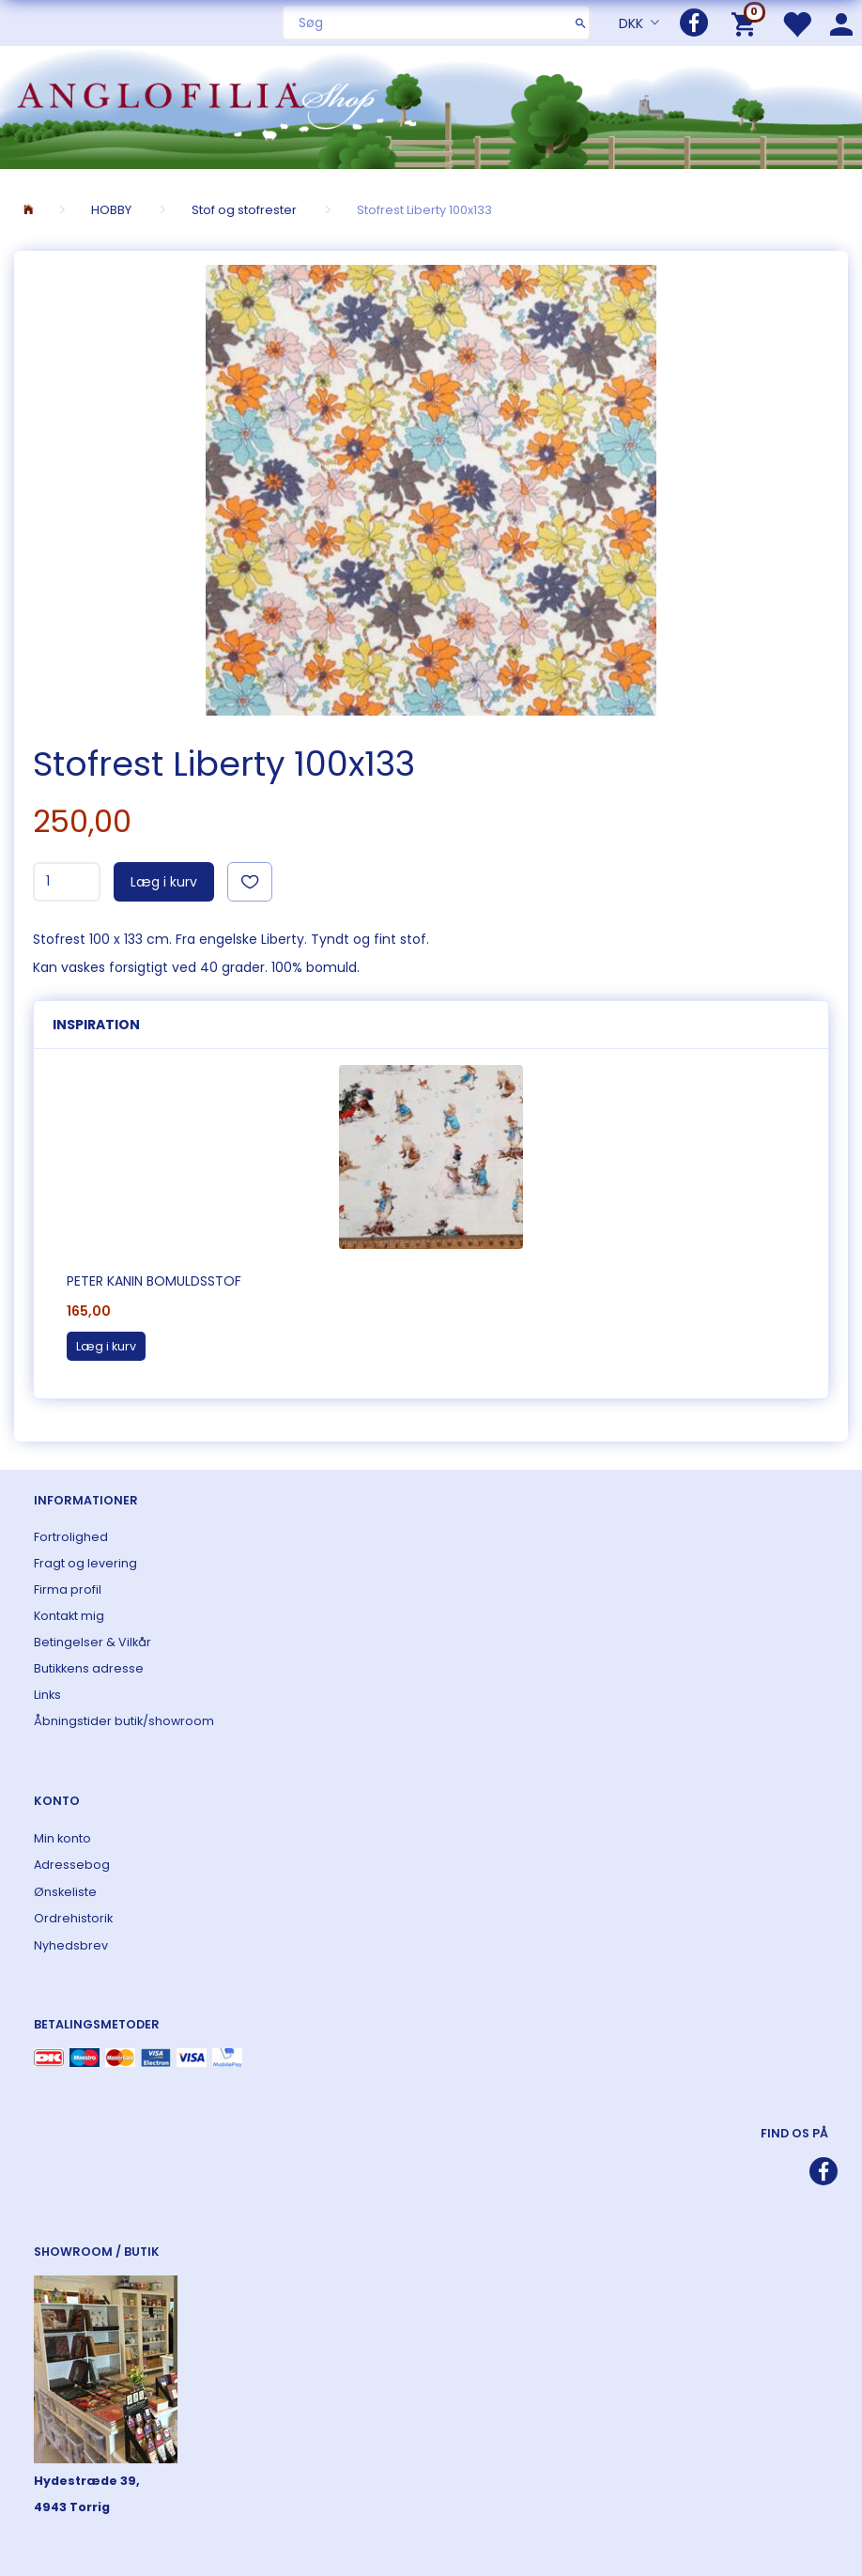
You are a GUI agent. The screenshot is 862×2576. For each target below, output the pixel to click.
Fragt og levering (85, 1563)
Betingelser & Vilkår (92, 1642)
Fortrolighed (71, 1537)
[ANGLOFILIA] (431, 105)
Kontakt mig (69, 1616)
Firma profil (67, 1589)
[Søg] (581, 22)
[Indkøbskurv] (747, 23)
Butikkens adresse (89, 1668)
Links (47, 1695)
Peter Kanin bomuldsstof (154, 1281)
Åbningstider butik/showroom (124, 1721)
